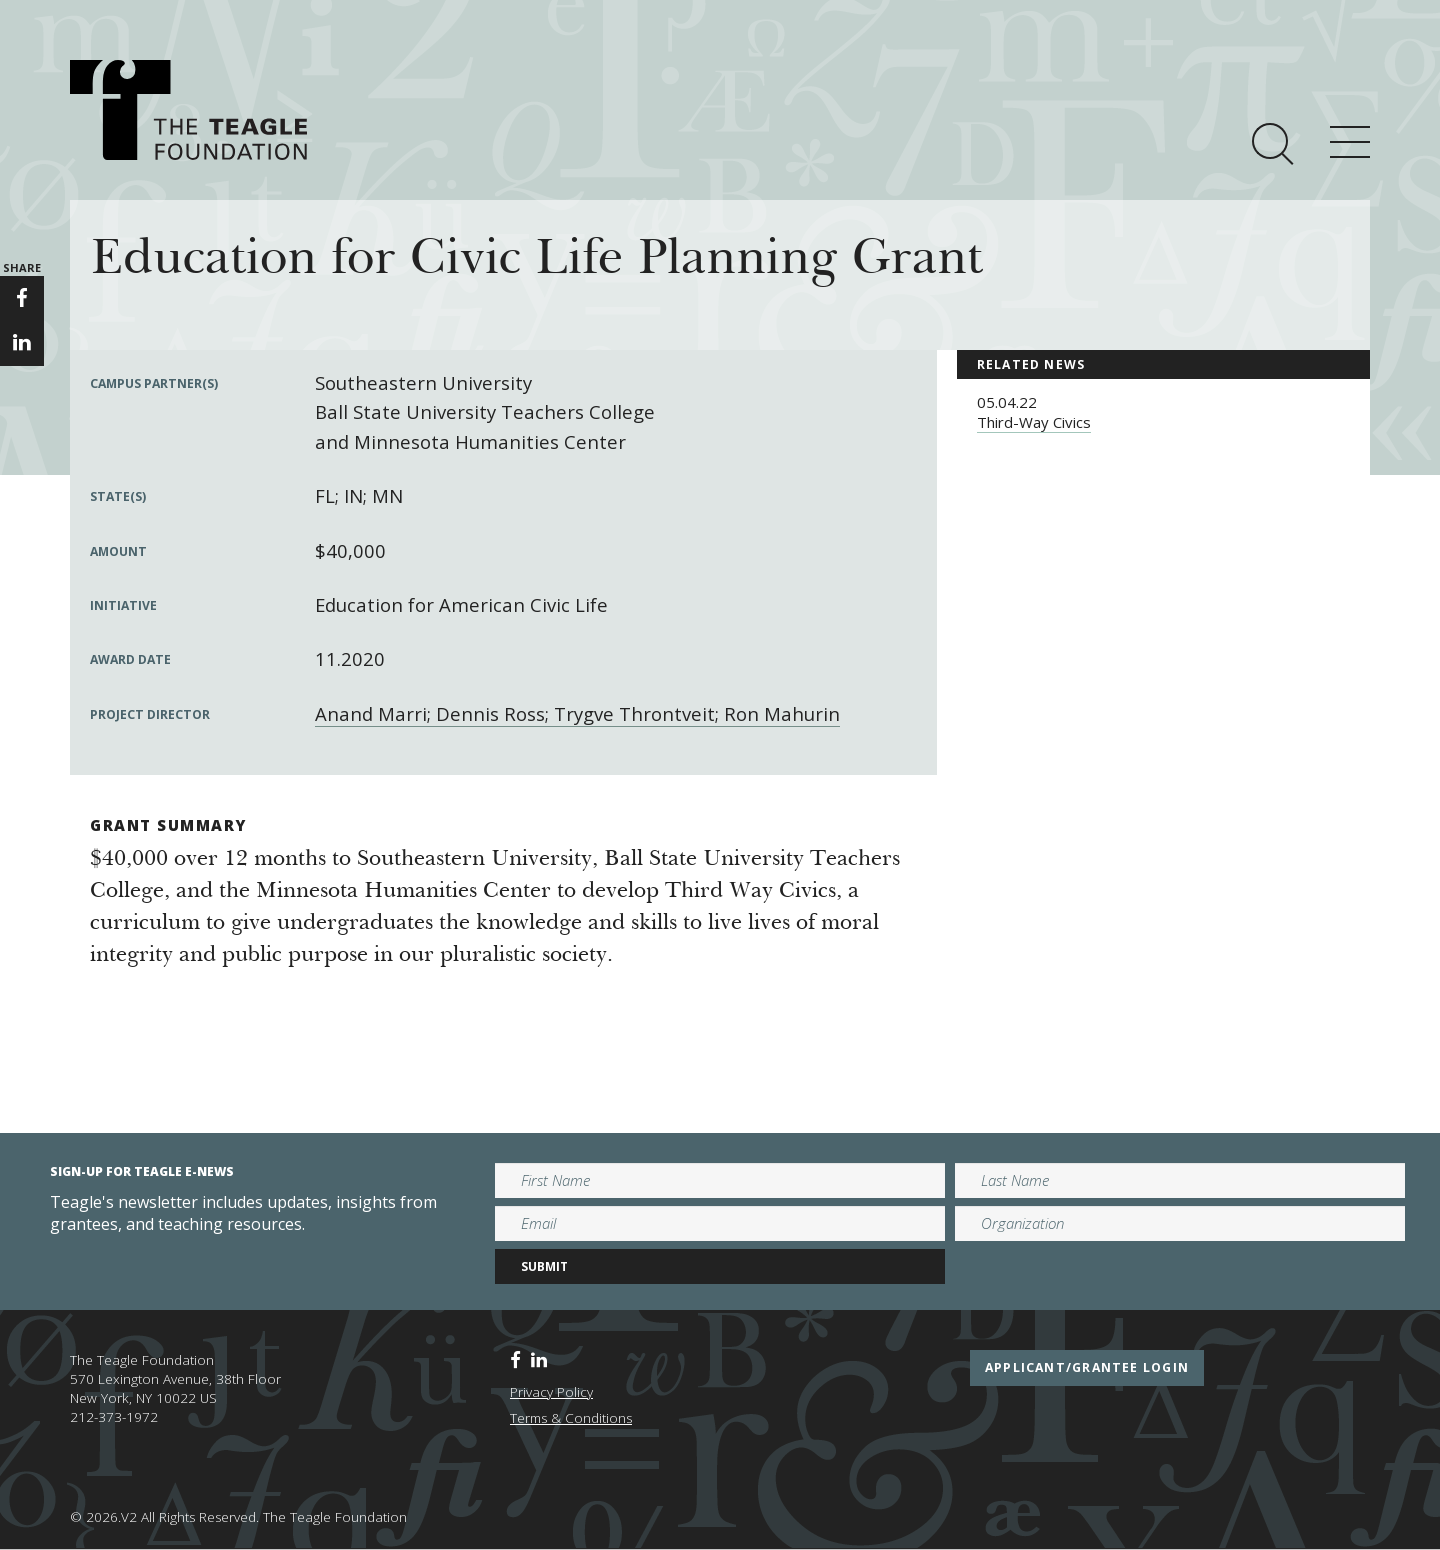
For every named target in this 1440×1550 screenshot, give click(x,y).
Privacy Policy (551, 1392)
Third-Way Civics (1034, 422)
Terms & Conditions (571, 1418)
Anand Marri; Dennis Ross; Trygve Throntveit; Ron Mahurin (577, 713)
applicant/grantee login (1087, 1367)
